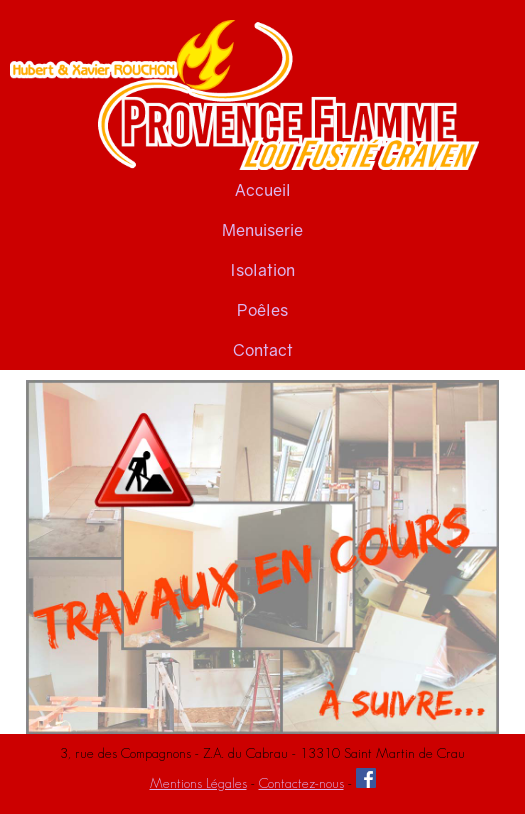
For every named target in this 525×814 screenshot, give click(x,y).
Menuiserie (262, 230)
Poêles (262, 310)
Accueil (263, 190)
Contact (263, 350)
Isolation (262, 270)
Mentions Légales (198, 783)
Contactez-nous (301, 783)
